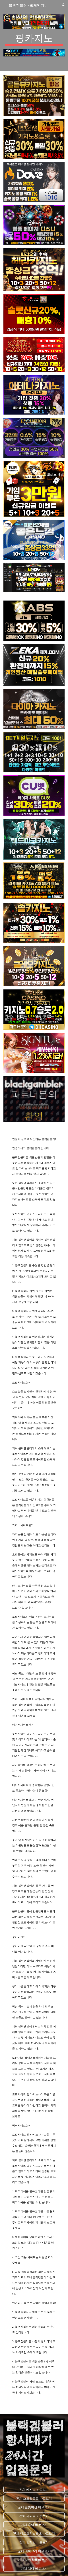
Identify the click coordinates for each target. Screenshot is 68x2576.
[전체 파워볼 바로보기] (34, 2516)
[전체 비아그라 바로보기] (34, 2551)
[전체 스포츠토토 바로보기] (34, 2498)
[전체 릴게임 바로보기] (34, 2542)
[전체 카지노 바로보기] (34, 2489)
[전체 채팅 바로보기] (34, 2568)
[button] (4, 5)
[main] (34, 39)
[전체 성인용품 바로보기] (34, 2560)
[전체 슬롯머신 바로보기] (34, 2507)
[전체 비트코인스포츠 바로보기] (34, 2533)
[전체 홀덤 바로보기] (34, 2524)
